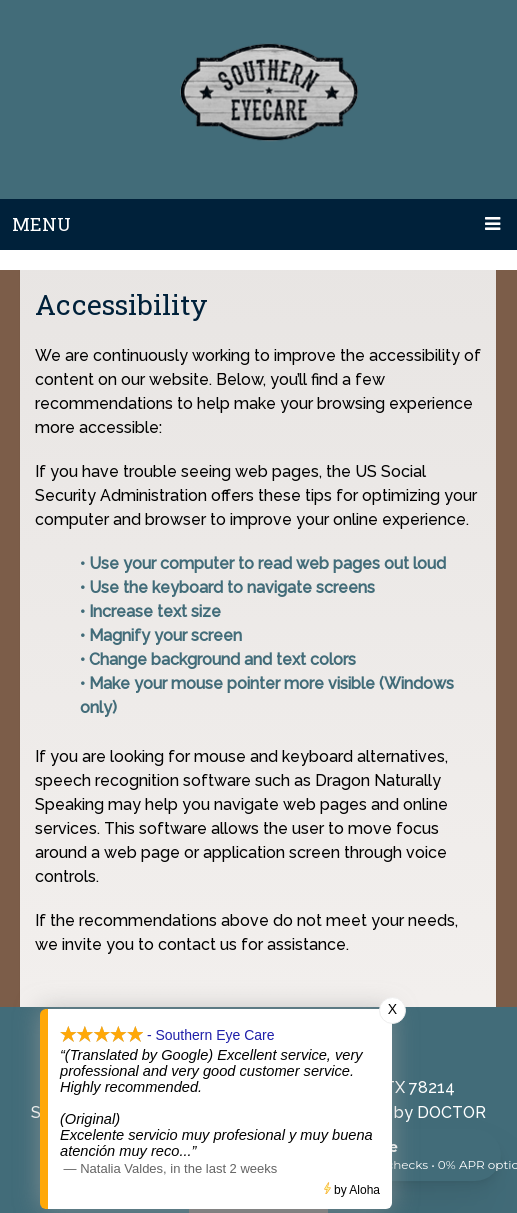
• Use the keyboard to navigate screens (229, 587)
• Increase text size (152, 611)
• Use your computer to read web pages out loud (265, 563)
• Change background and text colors (220, 659)
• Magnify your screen (163, 635)
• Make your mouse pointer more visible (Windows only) (267, 695)
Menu (41, 224)
